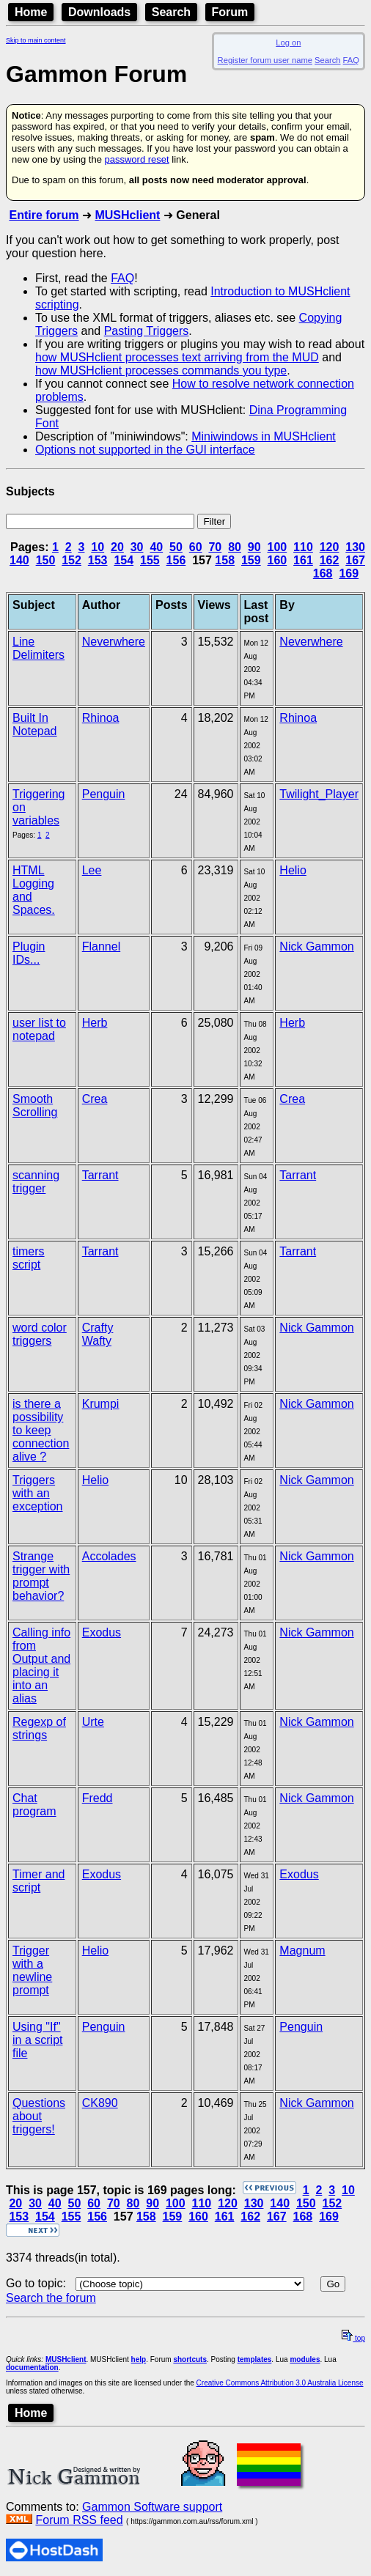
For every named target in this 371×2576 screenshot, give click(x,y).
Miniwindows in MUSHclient (263, 436)
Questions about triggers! (38, 2116)
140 (19, 560)
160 (277, 560)
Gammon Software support (152, 2507)
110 (303, 547)
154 (123, 560)
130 (355, 547)
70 (214, 547)
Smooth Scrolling (34, 1105)
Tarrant (100, 1175)
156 (176, 560)
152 (71, 560)
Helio (292, 870)
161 (303, 560)
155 (150, 560)
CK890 (100, 2103)
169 (349, 573)
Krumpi (101, 1404)
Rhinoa (101, 718)
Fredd (97, 1798)
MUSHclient (127, 215)
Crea (95, 1099)
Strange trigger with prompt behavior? (41, 1576)
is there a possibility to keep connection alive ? (40, 1430)
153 (98, 560)
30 (137, 547)
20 (117, 547)
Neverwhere (113, 641)
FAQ (351, 60)
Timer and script (38, 1881)
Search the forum (51, 2298)
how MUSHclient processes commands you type (161, 370)
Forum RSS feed (78, 2520)
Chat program (34, 1804)
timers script (28, 1258)
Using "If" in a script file (37, 2039)
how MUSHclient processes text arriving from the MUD (177, 357)
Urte (93, 1722)
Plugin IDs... (28, 953)
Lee (92, 870)
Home (31, 12)
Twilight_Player (319, 794)
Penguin (103, 794)
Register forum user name (265, 60)
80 (234, 547)
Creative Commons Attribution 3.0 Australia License (280, 2383)
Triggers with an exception (37, 1493)
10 (97, 547)
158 (225, 560)
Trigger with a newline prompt (32, 1970)
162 (329, 560)
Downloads (99, 12)
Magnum (302, 1950)
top (353, 2338)
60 (195, 547)
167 (355, 560)
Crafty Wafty (98, 1334)
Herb (95, 1022)
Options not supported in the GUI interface (145, 449)
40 (156, 547)
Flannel (101, 946)
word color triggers (39, 1334)
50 (176, 547)
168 (323, 573)
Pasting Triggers (146, 331)
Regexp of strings (39, 1728)
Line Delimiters (38, 648)
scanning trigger (35, 1182)
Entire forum (43, 215)
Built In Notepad (34, 724)
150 (46, 560)
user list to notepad (39, 1029)
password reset (136, 159)
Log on (288, 42)
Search (171, 12)
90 (254, 547)
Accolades (109, 1556)
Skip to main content (36, 40)
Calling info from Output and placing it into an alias (41, 1665)
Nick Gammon (316, 946)
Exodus (101, 1632)
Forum (230, 12)
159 (251, 560)
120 (329, 547)
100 (277, 547)
